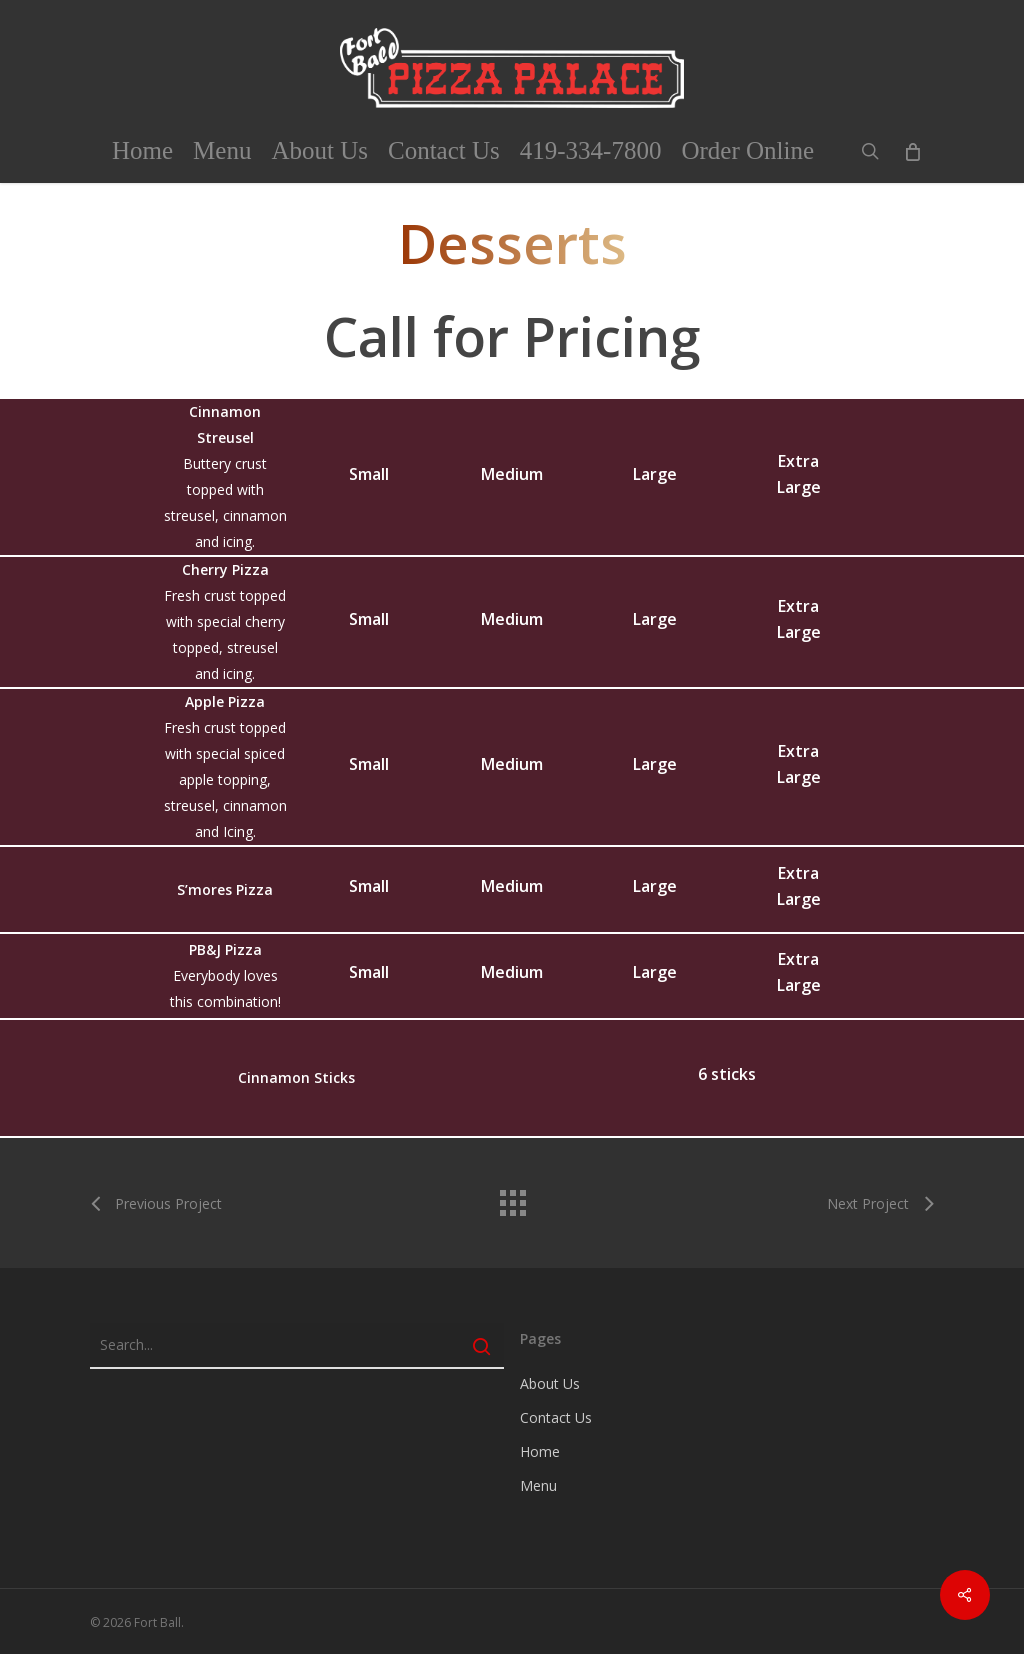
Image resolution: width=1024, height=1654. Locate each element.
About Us (550, 1383)
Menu (538, 1485)
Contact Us (556, 1417)
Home (540, 1451)
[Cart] (911, 151)
